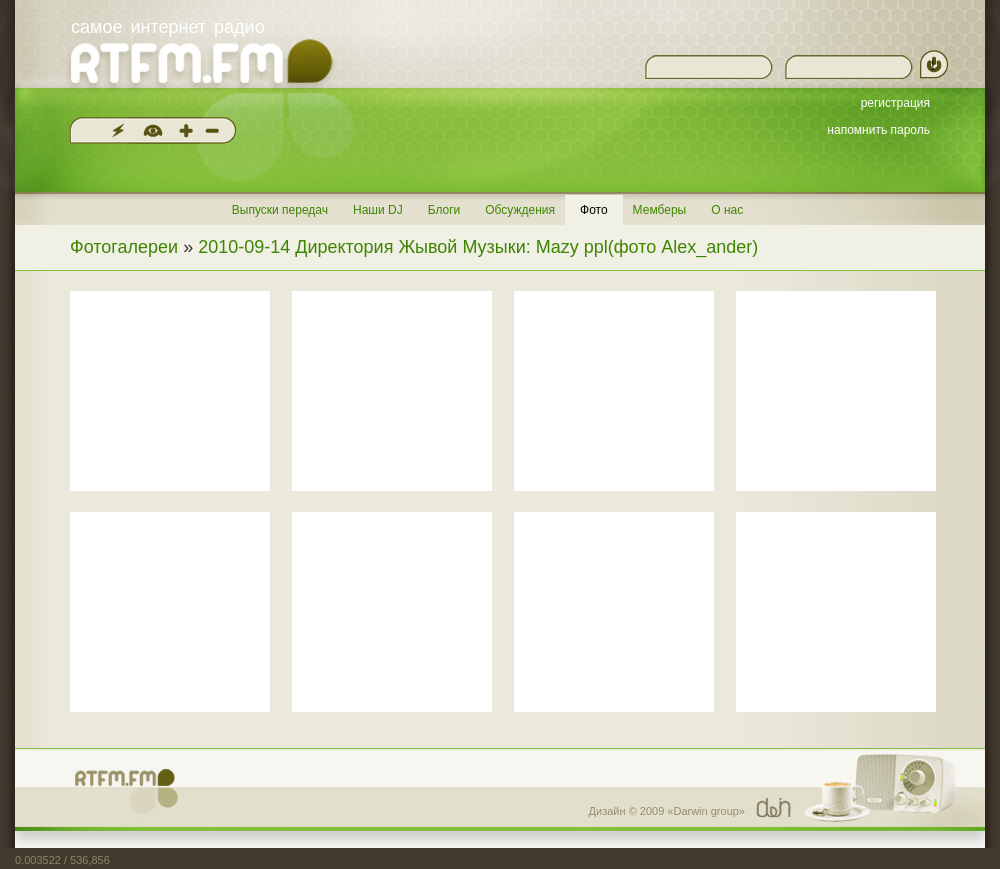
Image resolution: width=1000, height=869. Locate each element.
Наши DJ (378, 210)
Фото (594, 210)
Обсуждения (520, 210)
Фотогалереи (124, 247)
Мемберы (660, 210)
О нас (727, 210)
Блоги (444, 210)
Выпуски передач (280, 210)
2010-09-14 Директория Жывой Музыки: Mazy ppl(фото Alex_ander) (478, 247)
